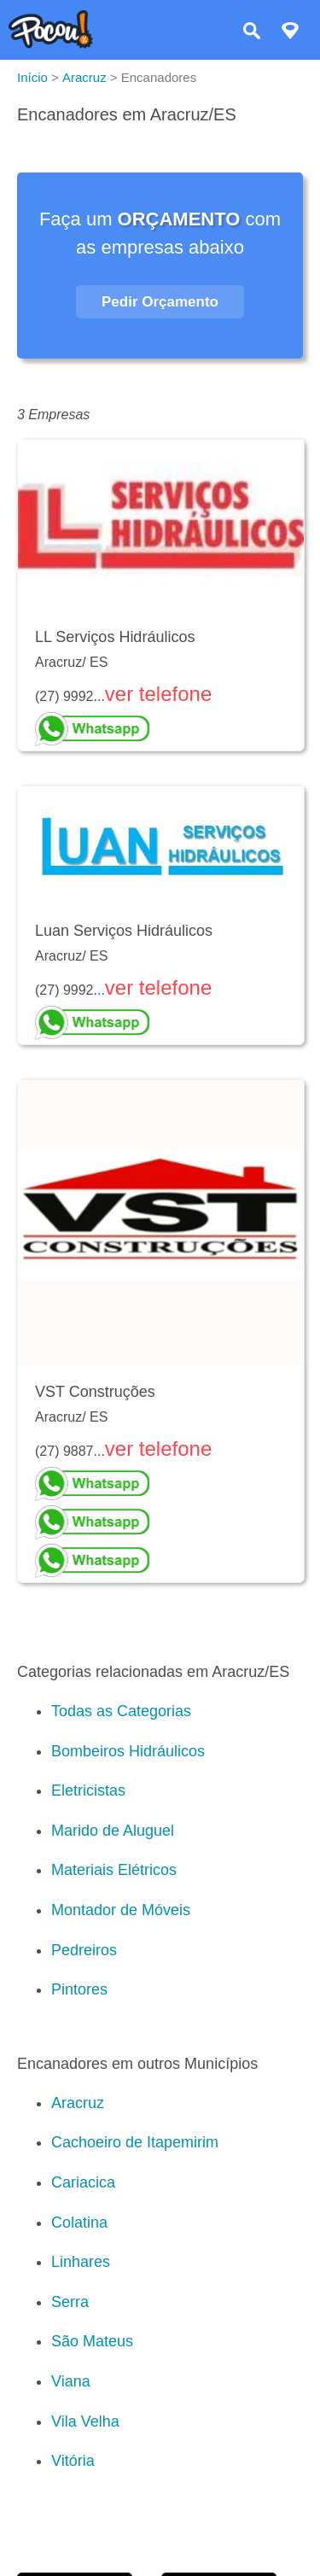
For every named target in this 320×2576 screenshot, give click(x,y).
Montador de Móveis (120, 1910)
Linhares (80, 2261)
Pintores (79, 1989)
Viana (70, 2381)
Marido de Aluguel (112, 1830)
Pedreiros (84, 1950)
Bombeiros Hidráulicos (128, 1751)
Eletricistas (88, 1790)
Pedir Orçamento (160, 302)
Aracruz (77, 2103)
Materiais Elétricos (114, 1869)
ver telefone (158, 693)
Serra (70, 2301)
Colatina (79, 2222)
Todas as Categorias (121, 1711)
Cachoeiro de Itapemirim (134, 2142)
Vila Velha (85, 2421)
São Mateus (92, 2341)
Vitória (73, 2460)
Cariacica (83, 2182)
